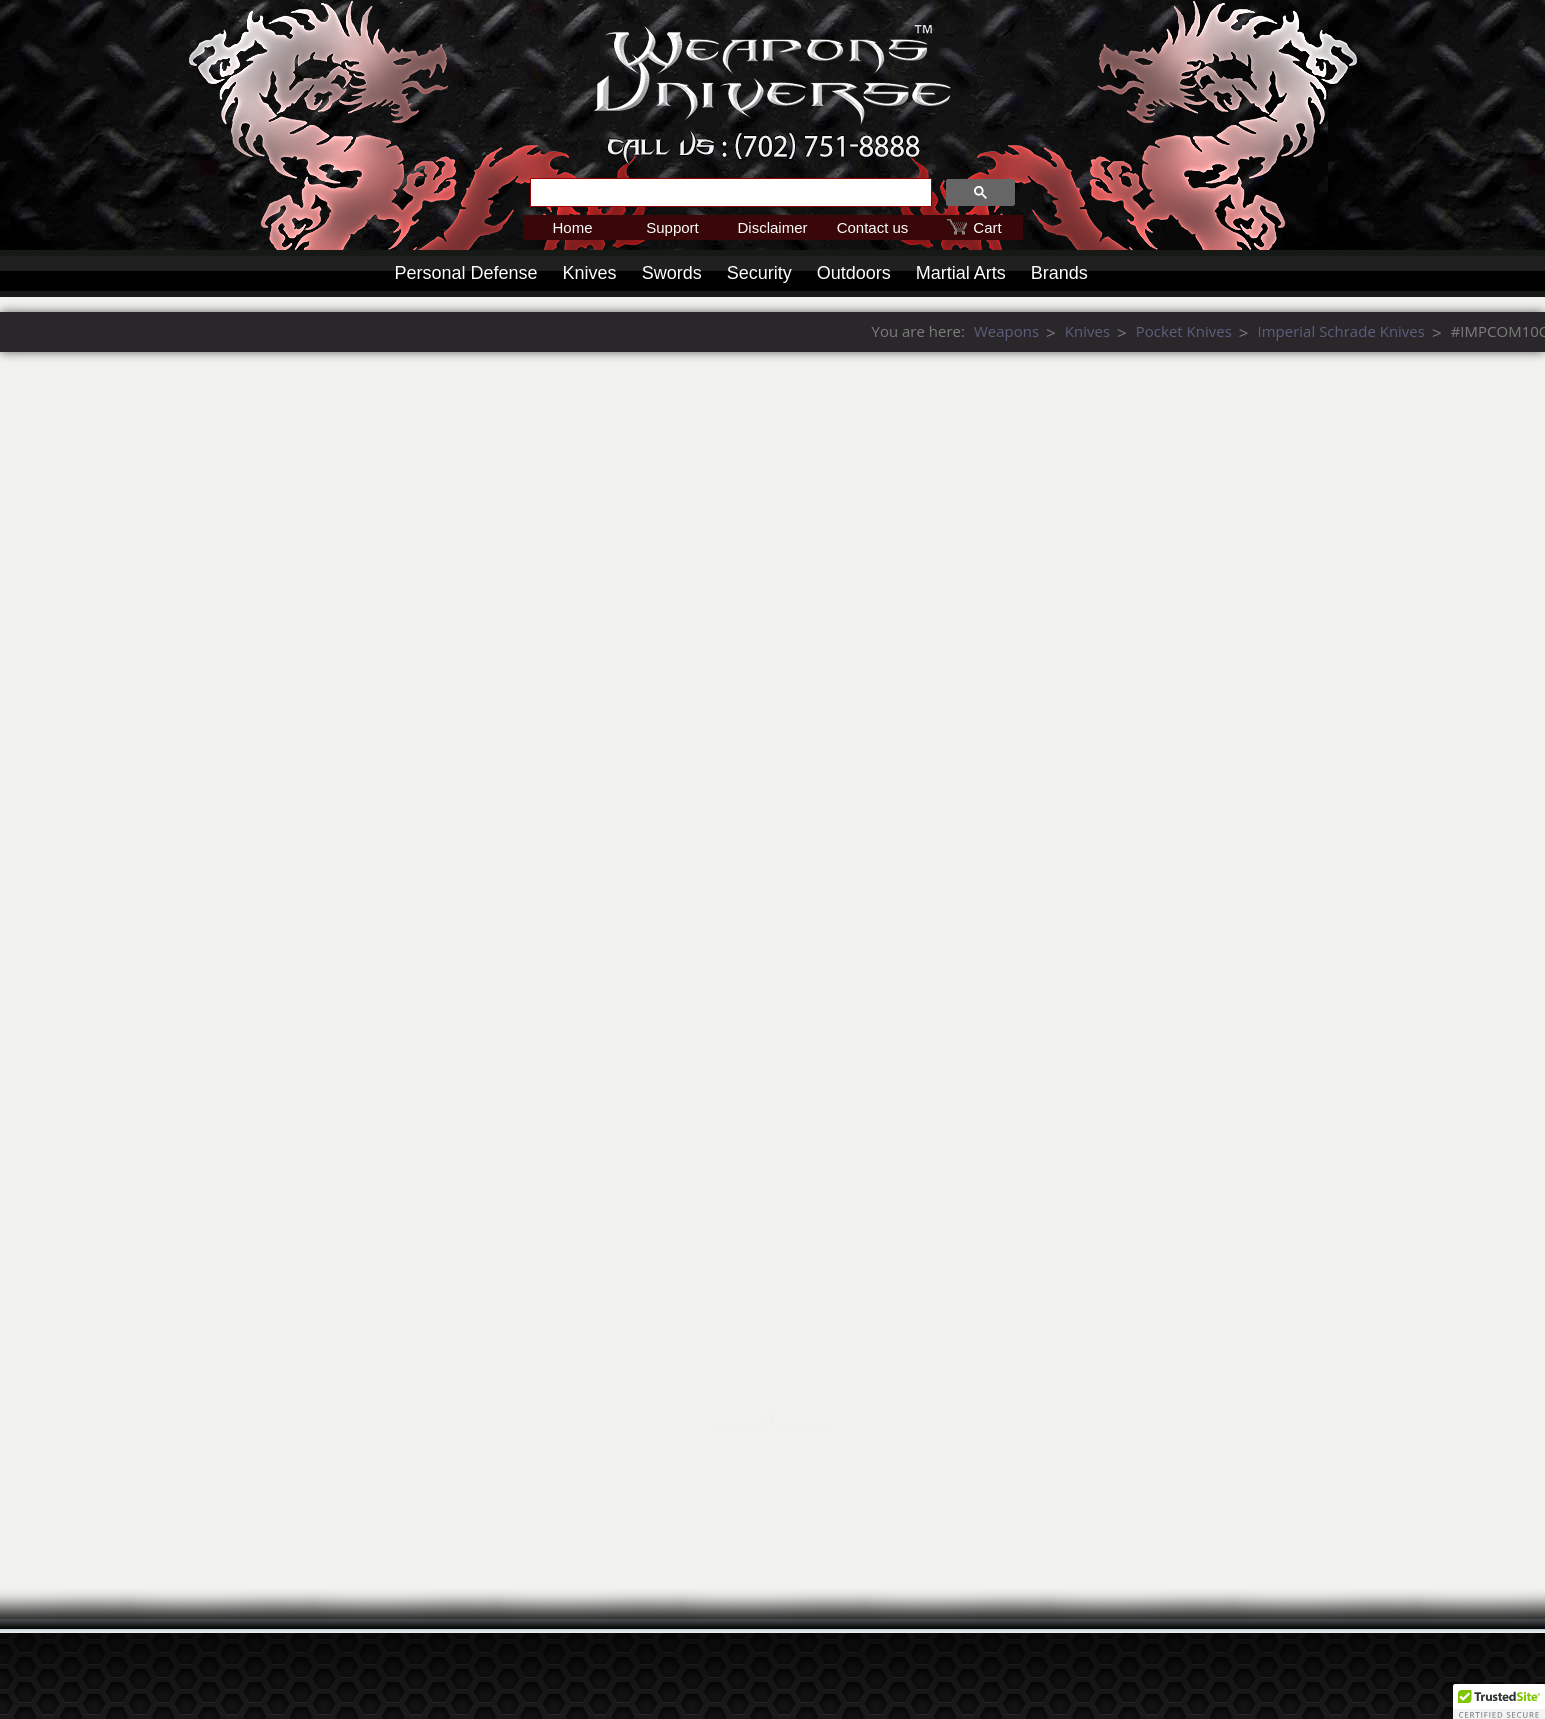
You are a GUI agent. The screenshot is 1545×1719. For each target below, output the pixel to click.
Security (759, 273)
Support (672, 227)
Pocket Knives (1493, 331)
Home (572, 227)
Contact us (873, 227)
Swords (672, 273)
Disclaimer (772, 227)
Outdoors (854, 273)
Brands (1059, 273)
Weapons (1315, 331)
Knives (590, 273)
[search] (729, 193)
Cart (987, 227)
